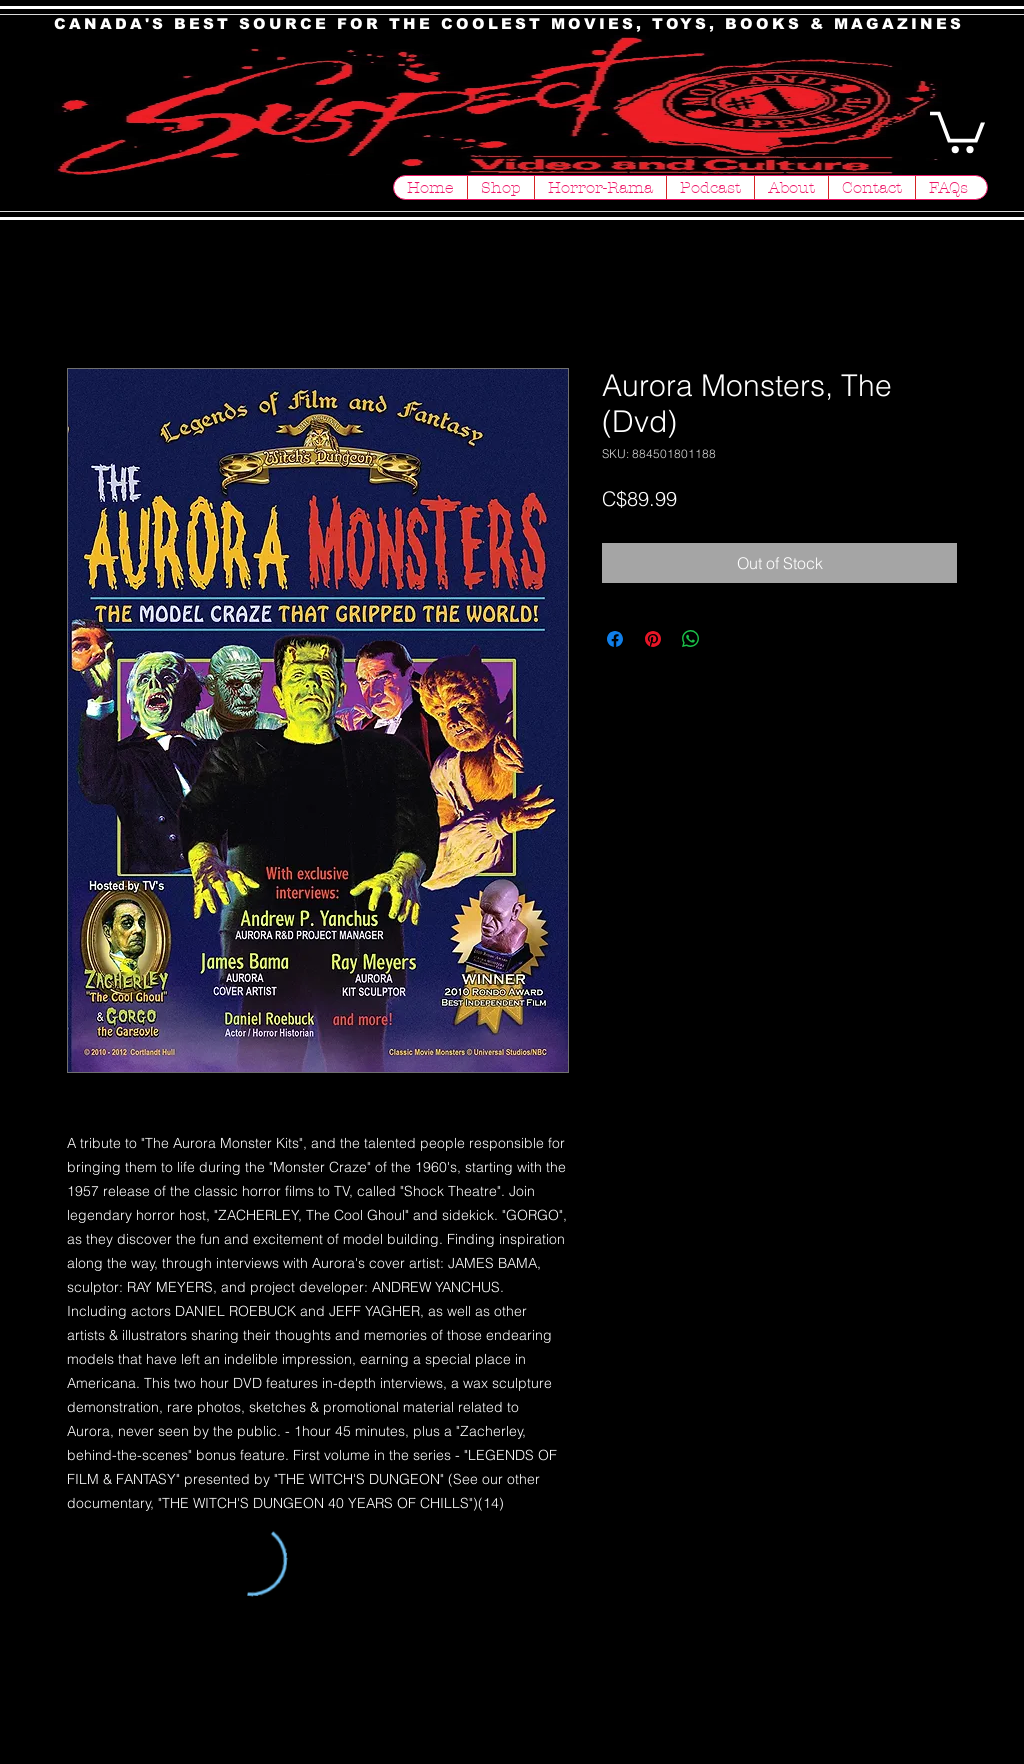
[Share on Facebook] (615, 639)
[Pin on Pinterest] (653, 639)
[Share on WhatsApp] (691, 639)
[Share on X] (729, 639)
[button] (957, 130)
